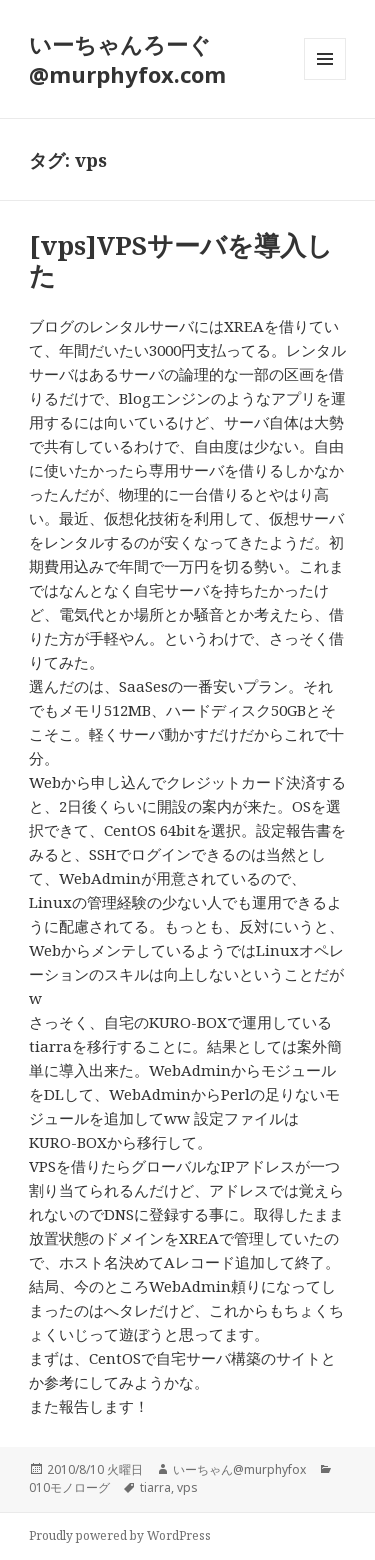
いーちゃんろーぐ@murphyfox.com (127, 59)
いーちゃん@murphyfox (239, 1469)
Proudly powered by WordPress (120, 1535)
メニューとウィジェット (325, 79)
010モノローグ (69, 1487)
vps (187, 1487)
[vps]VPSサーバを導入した (181, 260)
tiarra (155, 1487)
